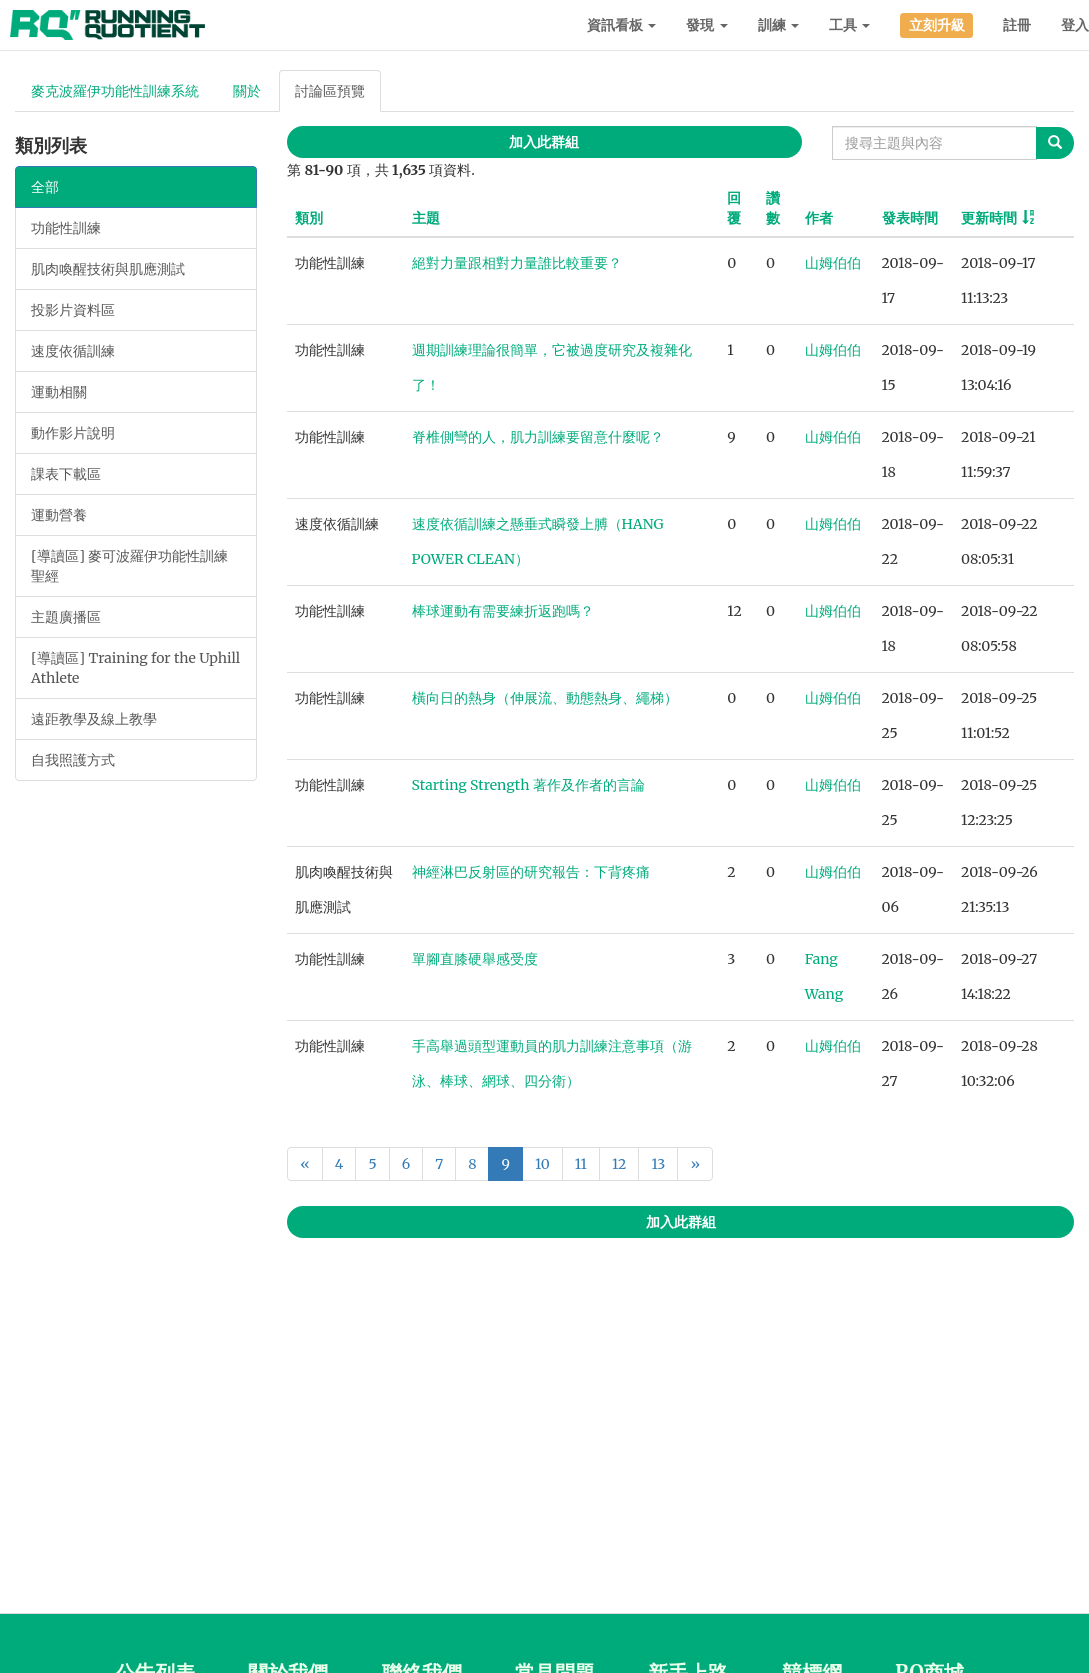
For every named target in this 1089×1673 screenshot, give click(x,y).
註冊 (1017, 25)
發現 (706, 25)
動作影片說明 (73, 433)
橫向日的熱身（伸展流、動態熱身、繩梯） (545, 698)
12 (619, 1164)
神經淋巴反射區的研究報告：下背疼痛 (531, 872)
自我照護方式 (73, 760)
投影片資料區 (73, 310)
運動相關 (59, 392)
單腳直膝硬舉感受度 (475, 959)
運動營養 (59, 515)
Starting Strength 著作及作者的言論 (528, 785)
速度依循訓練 (73, 351)
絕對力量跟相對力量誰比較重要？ (517, 263)
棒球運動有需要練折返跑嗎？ (503, 611)
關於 (247, 91)
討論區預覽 (330, 91)
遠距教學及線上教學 (94, 719)
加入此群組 (544, 142)
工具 (849, 25)
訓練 (778, 25)
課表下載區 (66, 474)
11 (581, 1164)
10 (542, 1164)
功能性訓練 (66, 228)
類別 (309, 218)
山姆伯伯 (833, 263)
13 (658, 1164)
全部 (45, 187)
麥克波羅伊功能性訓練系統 (115, 91)
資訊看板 (621, 25)
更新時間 (989, 218)
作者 (819, 218)
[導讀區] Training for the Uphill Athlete (135, 668)
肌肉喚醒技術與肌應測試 (108, 269)
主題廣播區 (66, 617)
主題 (426, 218)
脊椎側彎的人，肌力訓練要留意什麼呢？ (538, 437)
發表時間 (910, 218)
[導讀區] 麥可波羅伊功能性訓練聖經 (129, 566)
